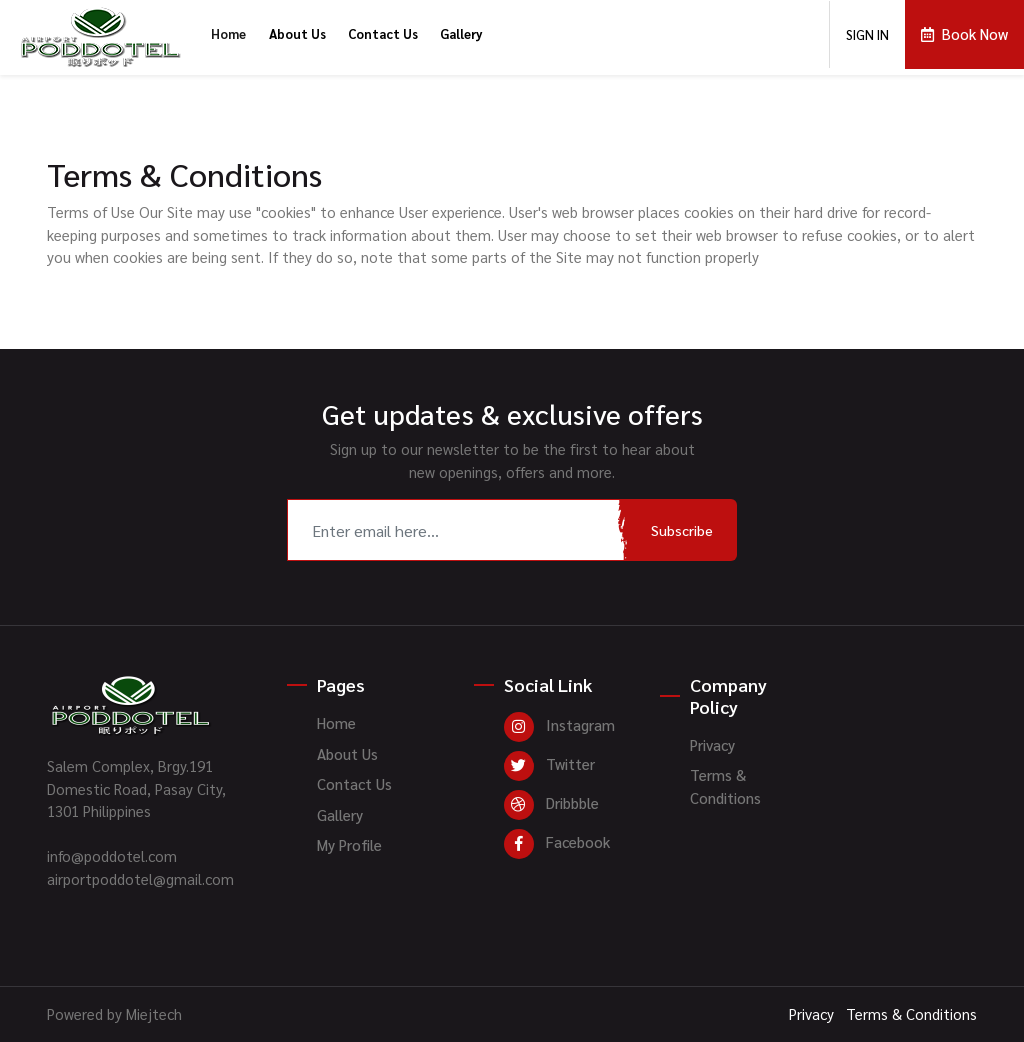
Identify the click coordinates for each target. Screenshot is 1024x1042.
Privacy (712, 744)
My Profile (349, 844)
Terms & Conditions (725, 786)
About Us (297, 33)
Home (228, 33)
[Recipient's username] (457, 530)
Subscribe (682, 530)
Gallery (461, 33)
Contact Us (383, 33)
